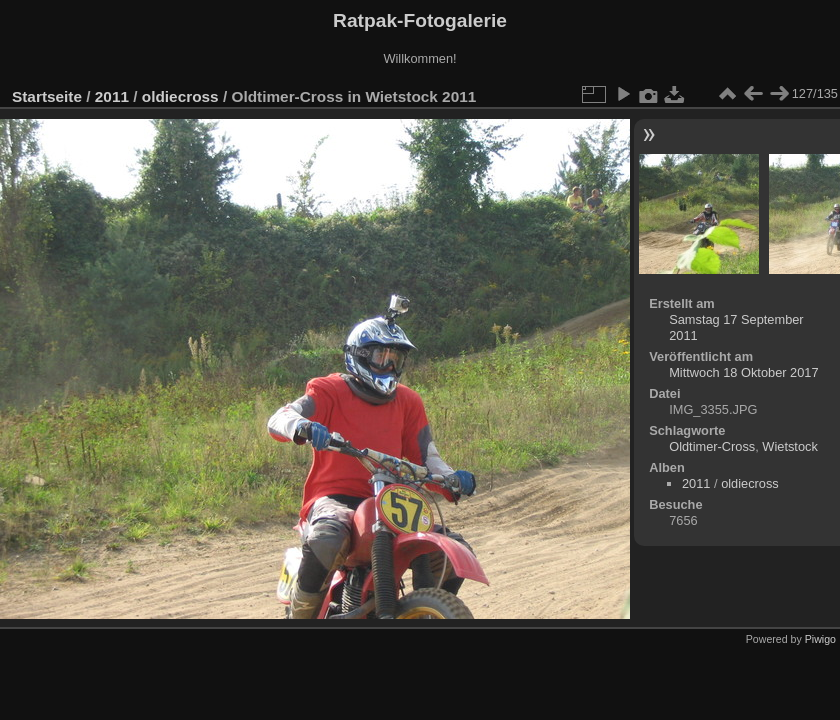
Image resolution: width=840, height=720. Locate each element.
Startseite (47, 96)
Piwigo (820, 639)
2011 (112, 96)
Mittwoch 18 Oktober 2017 (743, 372)
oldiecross (180, 96)
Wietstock (789, 446)
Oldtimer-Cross (712, 446)
